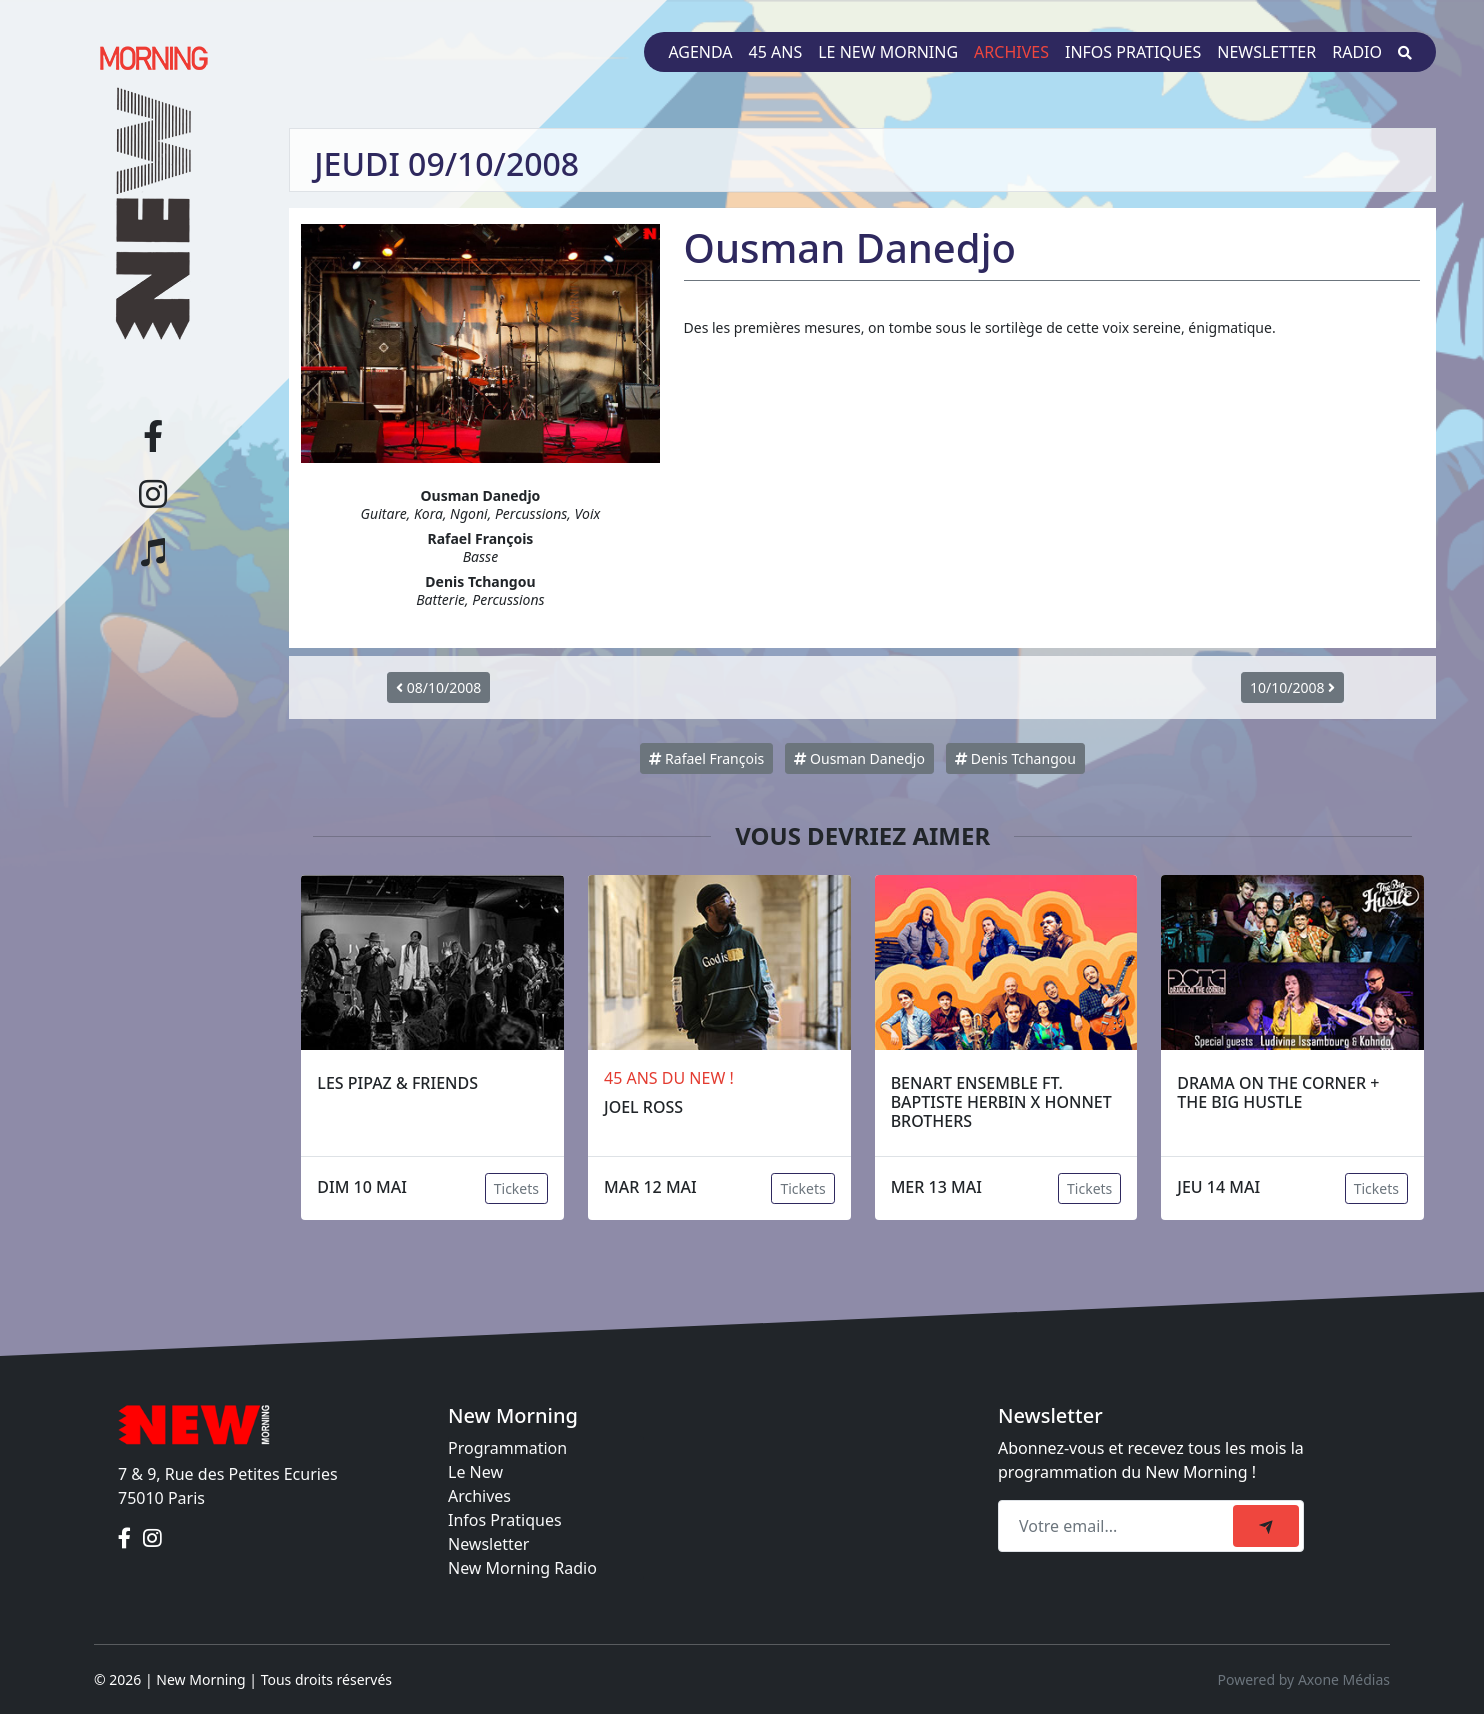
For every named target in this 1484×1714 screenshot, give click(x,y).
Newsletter (1266, 52)
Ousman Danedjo (859, 758)
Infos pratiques (1133, 52)
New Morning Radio (522, 1568)
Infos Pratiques (505, 1520)
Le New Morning (888, 52)
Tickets (516, 1188)
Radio (1357, 52)
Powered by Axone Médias (1304, 1679)
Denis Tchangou (1015, 758)
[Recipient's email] (1118, 1526)
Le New (475, 1472)
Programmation (507, 1448)
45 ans (776, 52)
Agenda (700, 52)
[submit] (1266, 1526)
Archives (1011, 52)
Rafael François (706, 758)
